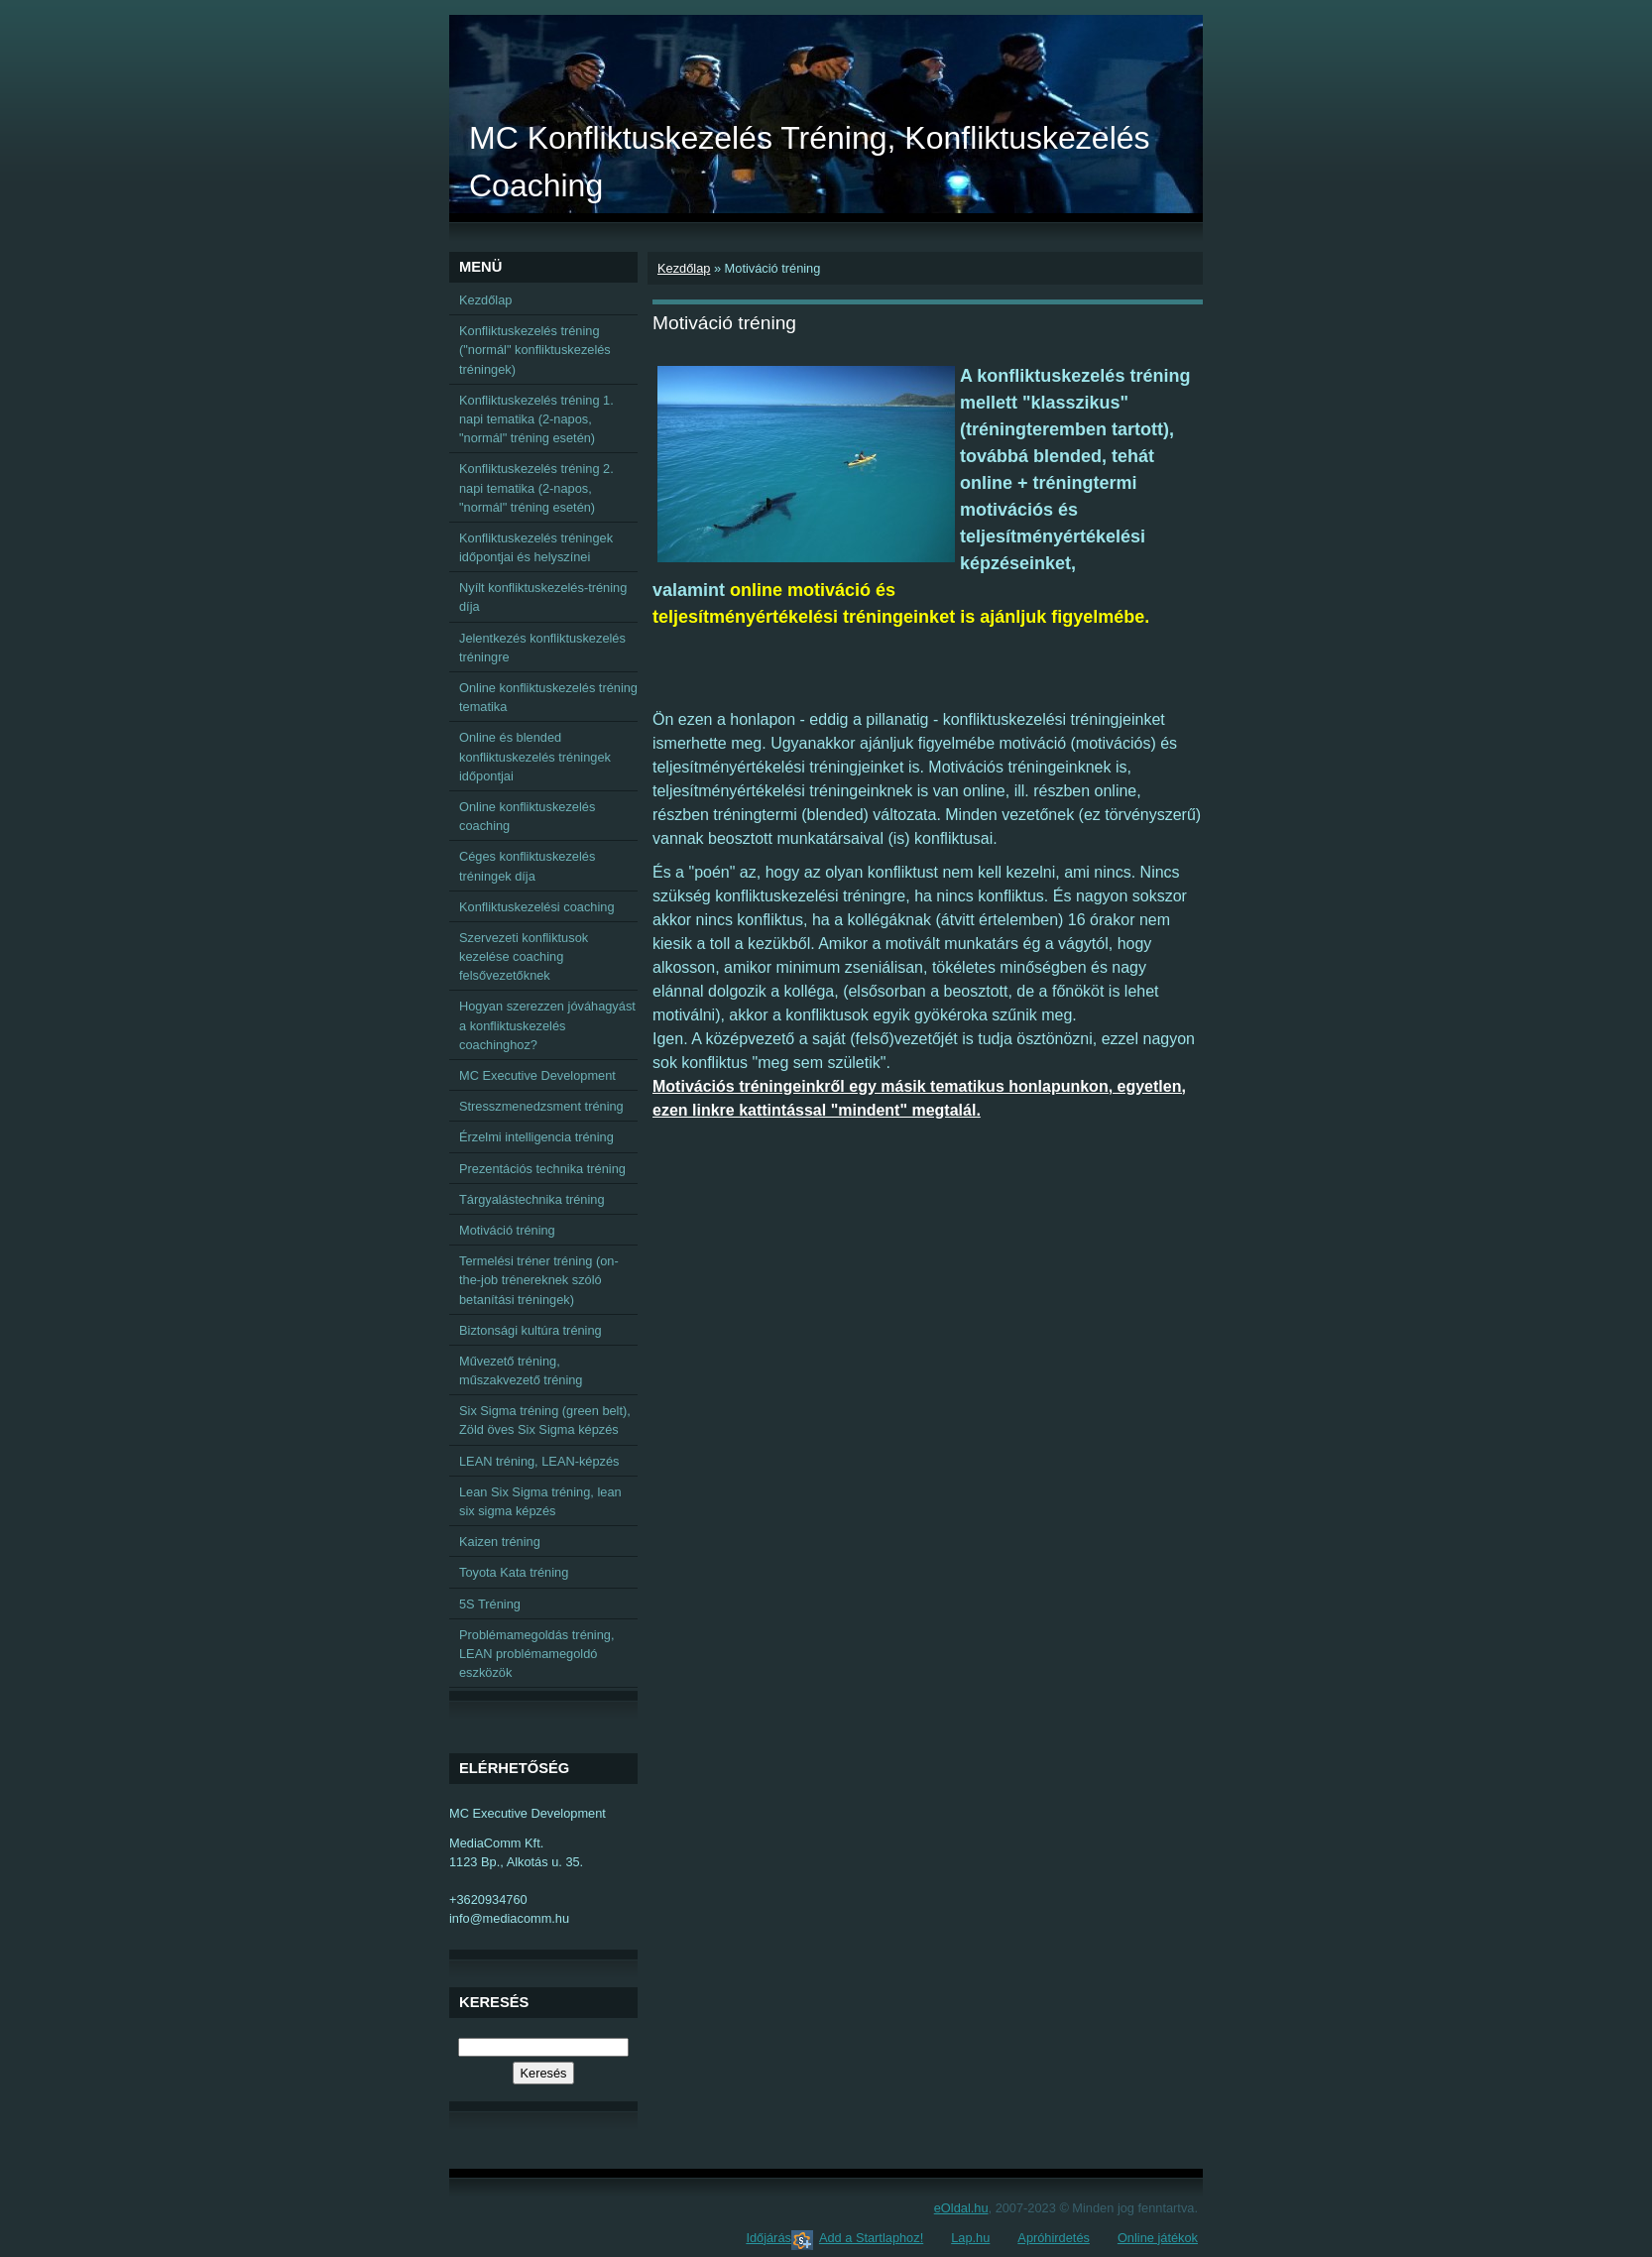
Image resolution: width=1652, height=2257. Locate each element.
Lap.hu (970, 2237)
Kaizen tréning (499, 1541)
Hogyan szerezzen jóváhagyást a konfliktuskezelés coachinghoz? (547, 1025)
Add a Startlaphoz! (871, 2237)
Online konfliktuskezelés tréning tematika (548, 697)
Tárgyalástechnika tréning (532, 1199)
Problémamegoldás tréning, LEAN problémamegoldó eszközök (537, 1653)
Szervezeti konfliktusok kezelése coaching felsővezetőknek (523, 956)
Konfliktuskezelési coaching (537, 906)
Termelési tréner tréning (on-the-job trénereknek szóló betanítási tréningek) (539, 1279)
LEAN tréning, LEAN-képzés (539, 1461)
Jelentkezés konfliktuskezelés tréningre (542, 647)
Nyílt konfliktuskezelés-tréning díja (543, 597)
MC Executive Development (537, 1075)
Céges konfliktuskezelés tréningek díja (527, 866)
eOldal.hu (961, 2207)
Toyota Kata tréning (513, 1572)
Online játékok (1158, 2237)
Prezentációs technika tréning (542, 1168)
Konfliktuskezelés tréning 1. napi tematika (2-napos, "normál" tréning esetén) (536, 419)
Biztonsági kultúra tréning (530, 1330)
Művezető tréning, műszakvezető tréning (520, 1370)
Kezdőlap (683, 268)
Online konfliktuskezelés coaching (527, 816)
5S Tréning (490, 1604)
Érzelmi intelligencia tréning (536, 1136)
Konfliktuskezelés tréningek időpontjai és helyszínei (536, 547)
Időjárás (768, 2237)
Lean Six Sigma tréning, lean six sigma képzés (540, 1501)
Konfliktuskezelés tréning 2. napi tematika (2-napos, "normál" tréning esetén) (536, 487)
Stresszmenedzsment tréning (541, 1106)
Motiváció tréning (507, 1230)
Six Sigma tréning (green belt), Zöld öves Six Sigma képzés (545, 1420)
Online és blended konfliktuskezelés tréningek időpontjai (535, 756)
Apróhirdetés (1053, 2237)
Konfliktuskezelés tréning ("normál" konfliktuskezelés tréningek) (535, 349)
